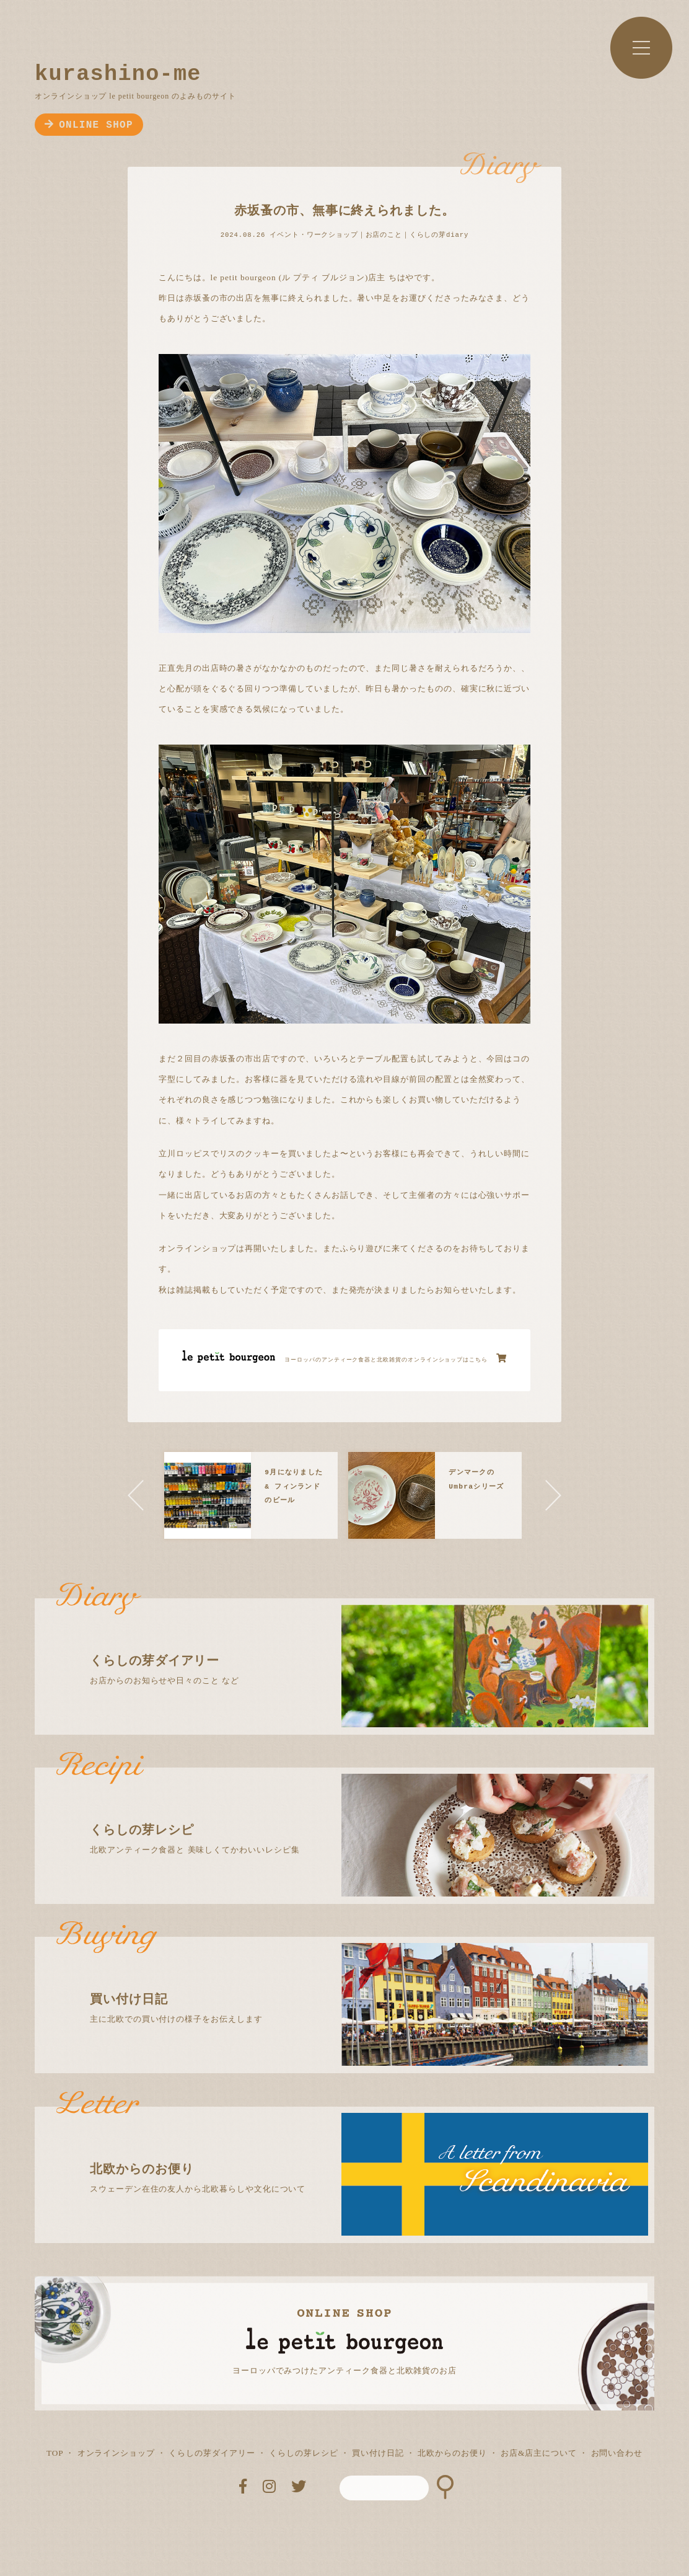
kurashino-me (118, 74)
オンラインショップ (116, 2453)
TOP (54, 2453)
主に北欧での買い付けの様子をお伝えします (355, 1980)
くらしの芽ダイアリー (212, 2453)
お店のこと (384, 235)
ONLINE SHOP (89, 125)
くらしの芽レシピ (303, 2453)
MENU (641, 48)
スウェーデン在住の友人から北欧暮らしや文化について (355, 2150)
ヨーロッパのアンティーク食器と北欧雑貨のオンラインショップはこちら (395, 1358)
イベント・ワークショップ (314, 235)
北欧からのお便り (452, 2453)
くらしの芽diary (439, 235)
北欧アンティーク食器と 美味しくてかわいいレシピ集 (355, 1811)
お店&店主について (539, 2453)
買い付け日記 (378, 2453)
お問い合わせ (617, 2453)
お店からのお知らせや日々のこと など (355, 1641)
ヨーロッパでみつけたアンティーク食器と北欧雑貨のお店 (344, 2370)
